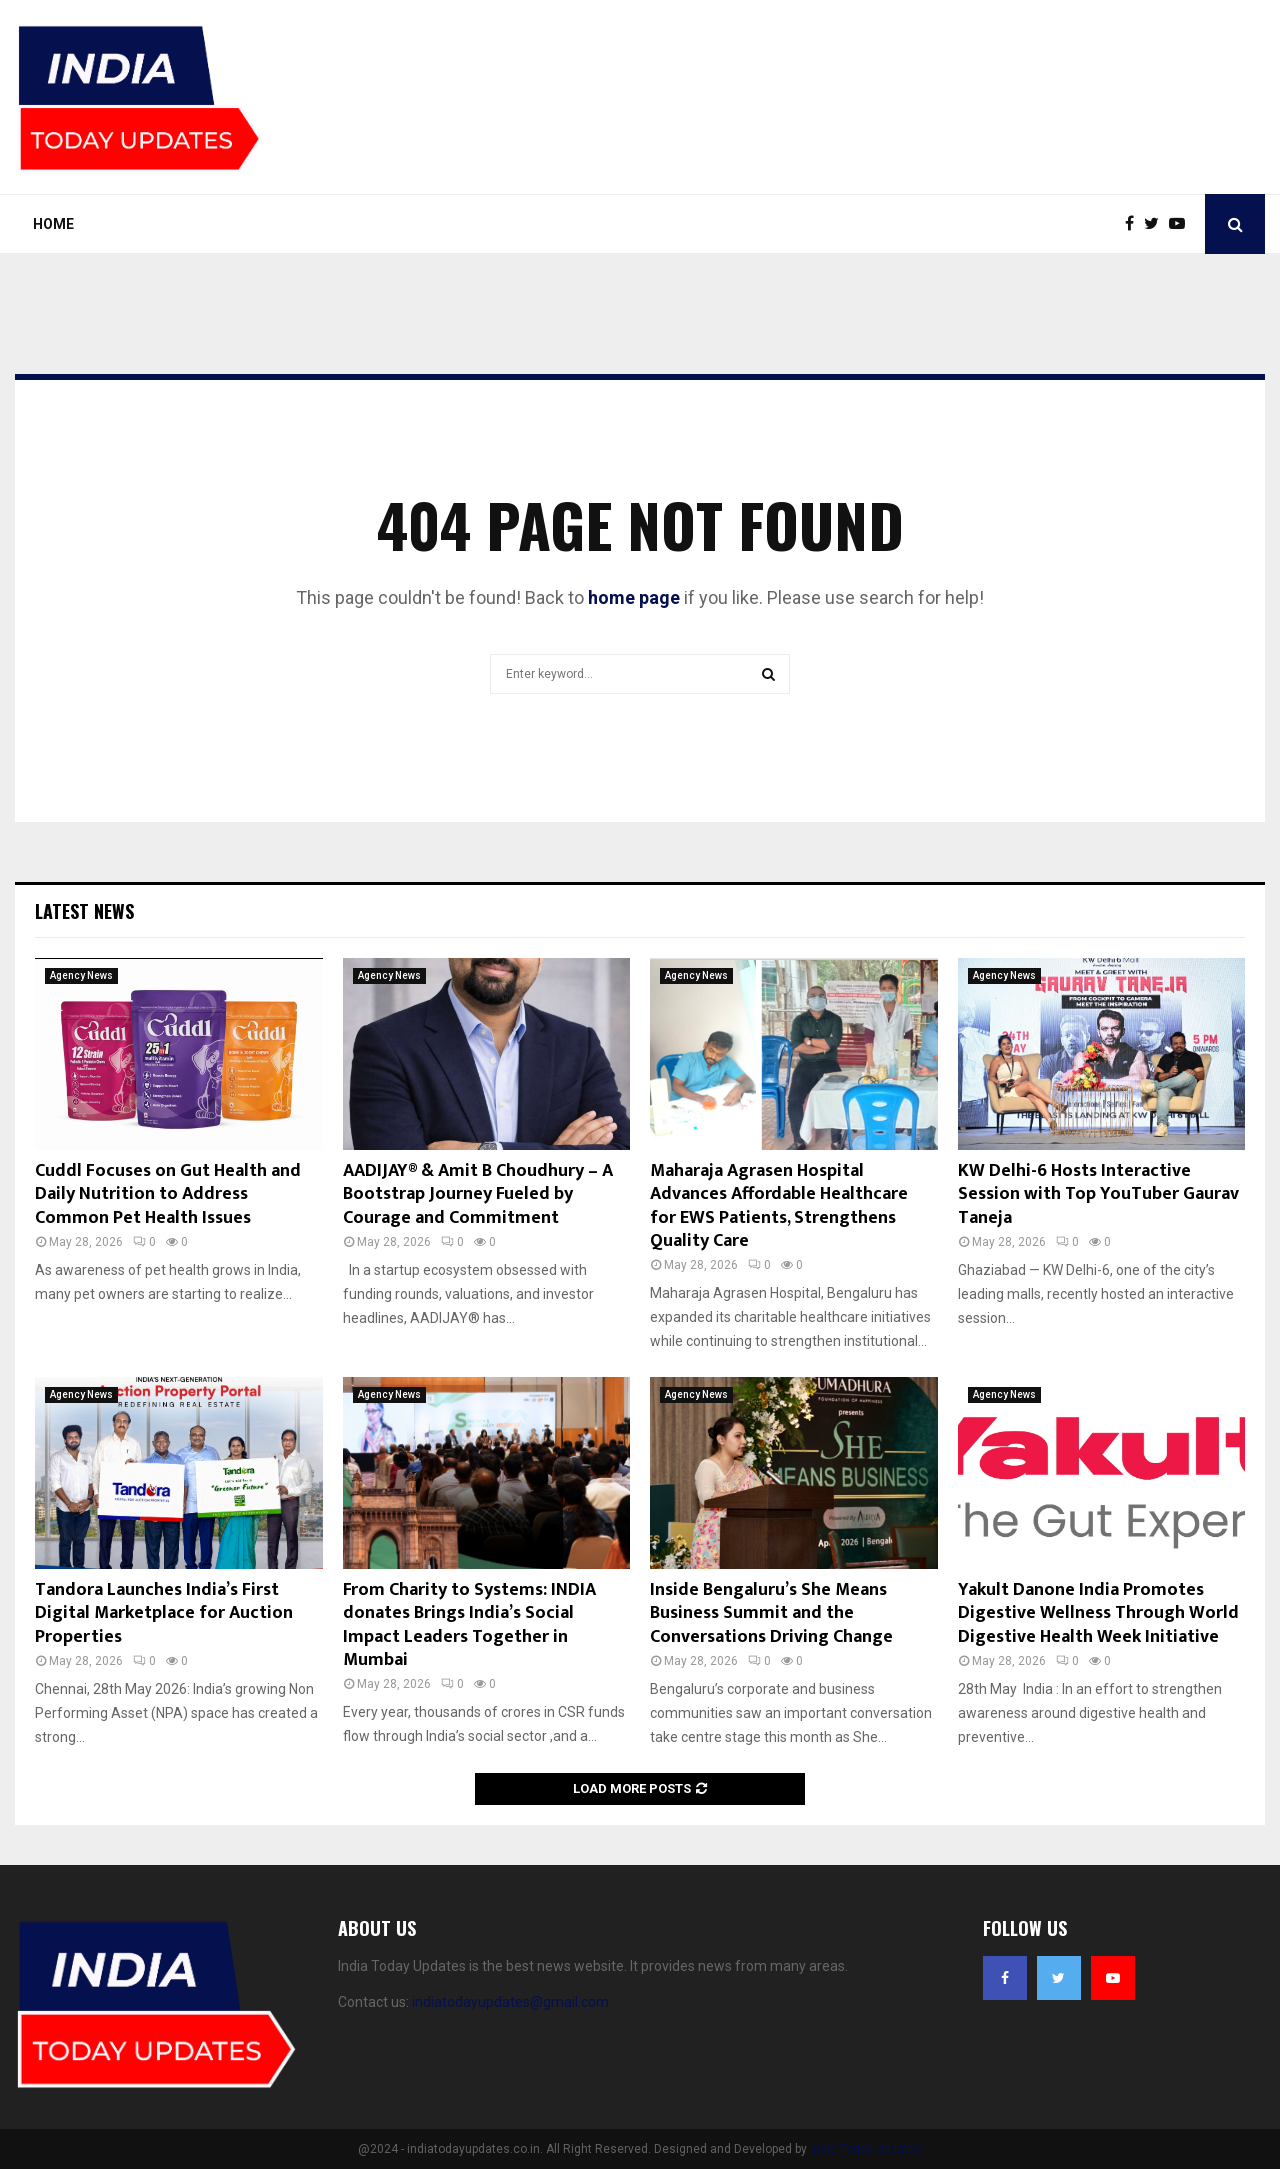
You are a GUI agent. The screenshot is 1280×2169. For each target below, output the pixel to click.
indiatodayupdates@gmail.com (510, 2002)
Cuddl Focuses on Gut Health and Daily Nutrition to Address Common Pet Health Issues (168, 1194)
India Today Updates (866, 2149)
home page (634, 597)
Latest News (84, 911)
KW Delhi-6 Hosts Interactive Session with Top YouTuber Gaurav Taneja (1098, 1194)
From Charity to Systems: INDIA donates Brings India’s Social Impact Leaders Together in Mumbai (469, 1625)
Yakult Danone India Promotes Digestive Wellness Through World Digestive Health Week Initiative (1098, 1613)
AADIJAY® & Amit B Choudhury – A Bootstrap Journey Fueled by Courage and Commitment (478, 1194)
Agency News (81, 975)
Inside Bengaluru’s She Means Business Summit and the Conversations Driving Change (771, 1613)
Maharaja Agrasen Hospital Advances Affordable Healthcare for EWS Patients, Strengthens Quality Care (779, 1206)
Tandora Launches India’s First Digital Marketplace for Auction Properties (164, 1613)
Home (53, 224)
